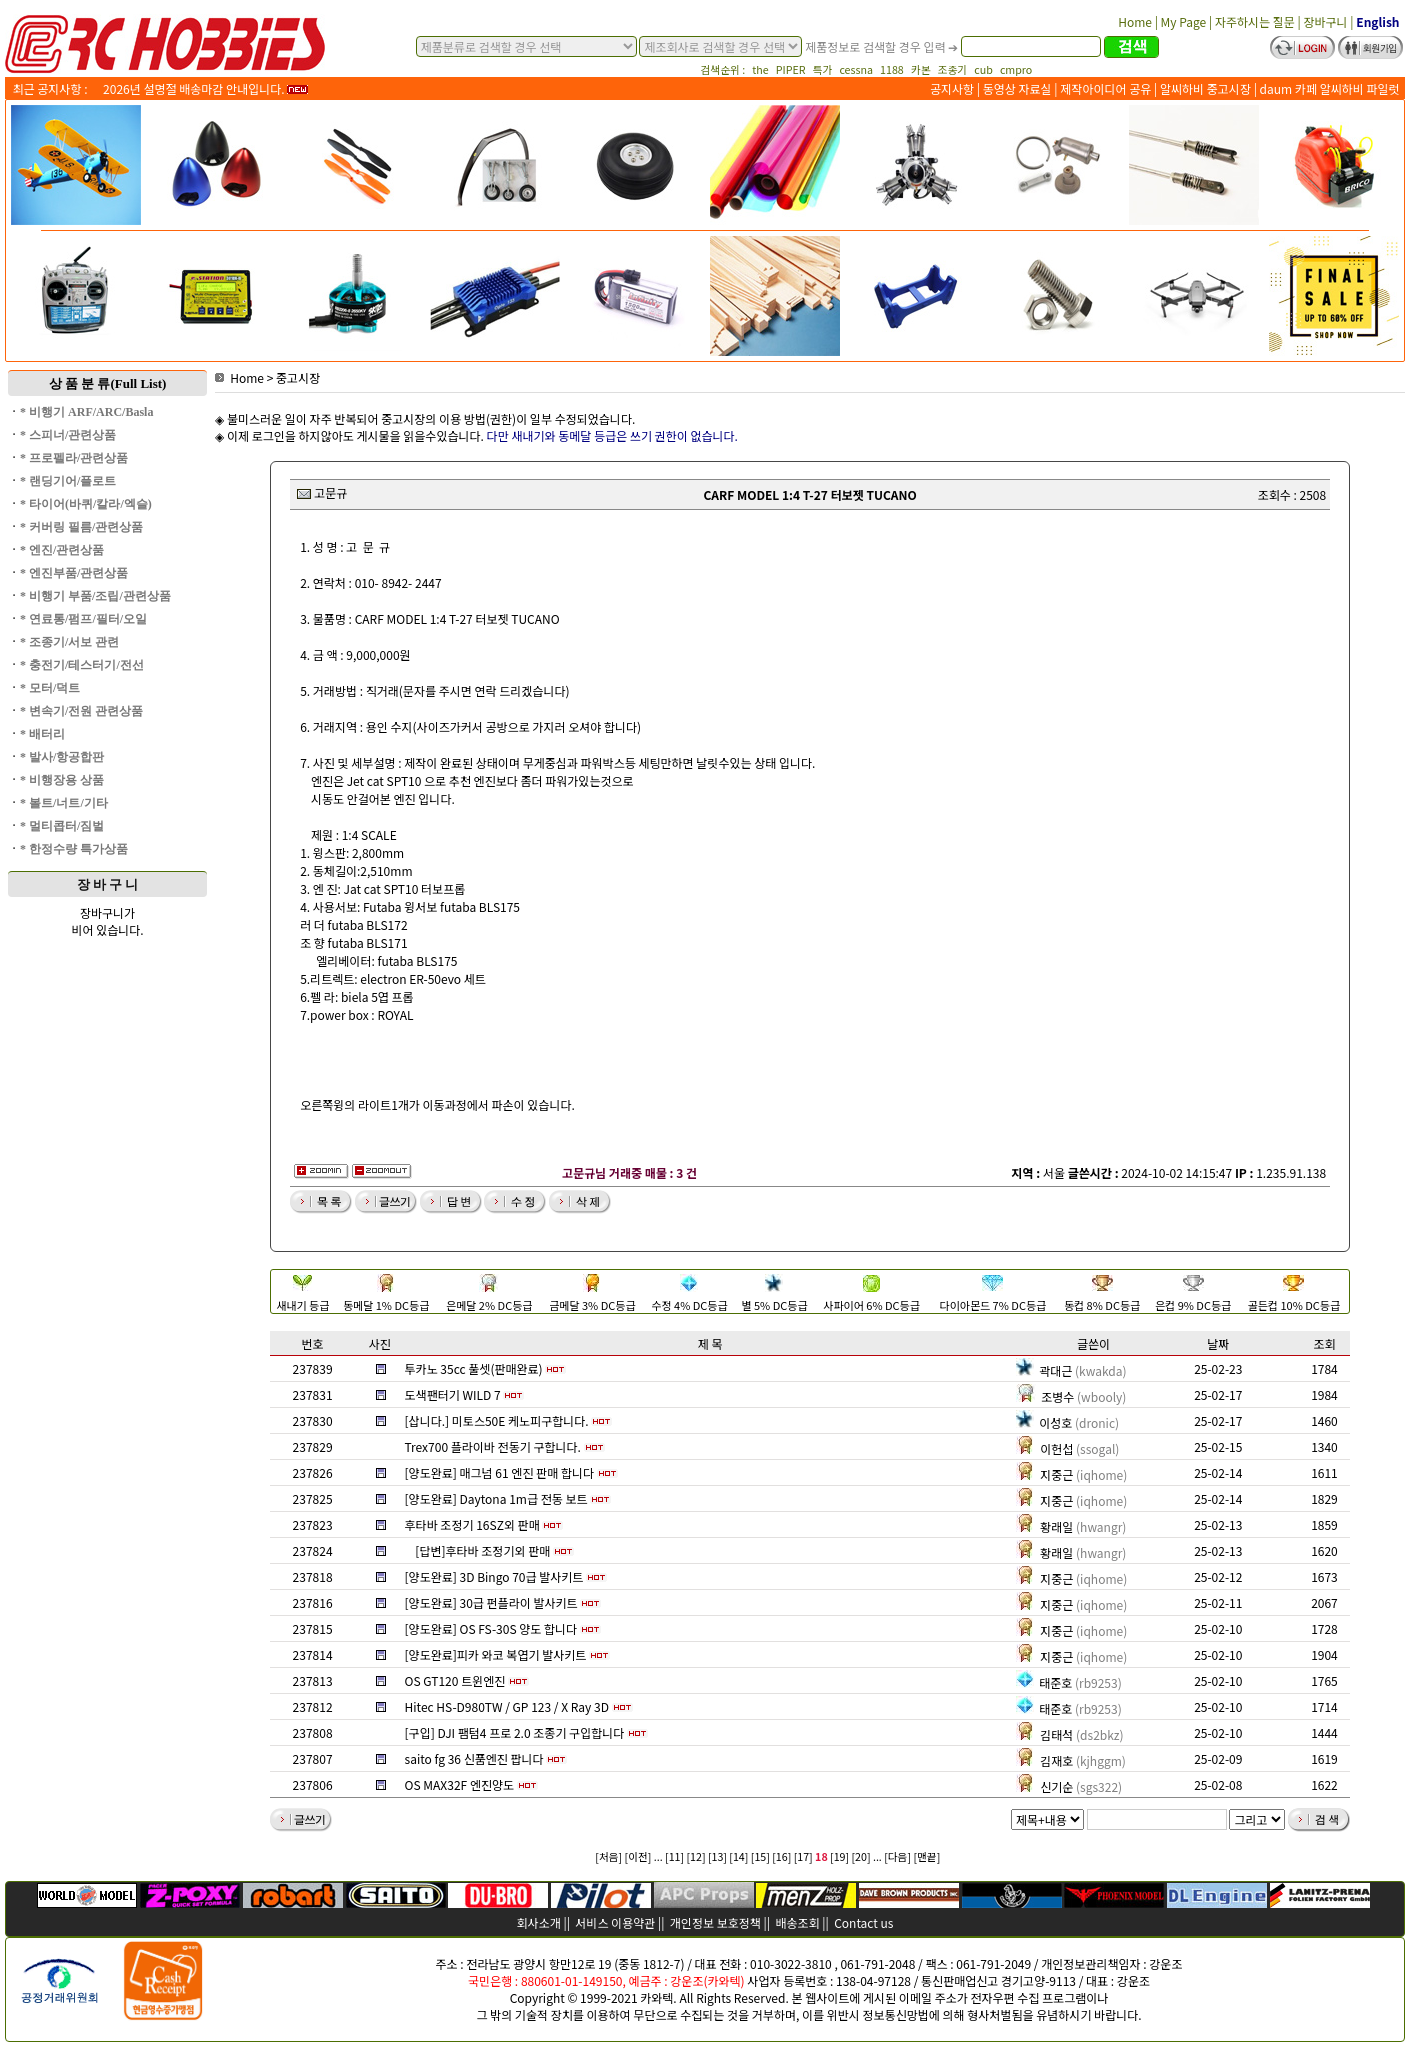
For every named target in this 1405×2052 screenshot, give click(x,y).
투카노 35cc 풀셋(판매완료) (474, 1368)
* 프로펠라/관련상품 (74, 458)
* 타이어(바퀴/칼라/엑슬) (86, 504)
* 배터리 (42, 734)
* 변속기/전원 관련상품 (81, 711)
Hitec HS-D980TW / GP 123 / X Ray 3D (507, 1706)
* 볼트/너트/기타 (64, 803)
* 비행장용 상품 (62, 780)
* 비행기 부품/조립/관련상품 (95, 596)
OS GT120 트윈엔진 (455, 1680)
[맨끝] (926, 1856)
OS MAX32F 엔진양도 (459, 1784)
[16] (781, 1856)
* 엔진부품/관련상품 (74, 573)
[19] (839, 1856)
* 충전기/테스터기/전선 (82, 665)
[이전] (638, 1856)
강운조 (1165, 1963)
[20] (861, 1856)
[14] (738, 1856)
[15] (760, 1856)
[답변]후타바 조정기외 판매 (482, 1550)
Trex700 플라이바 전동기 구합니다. (493, 1446)
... (658, 1856)
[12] (695, 1856)
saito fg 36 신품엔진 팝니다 (474, 1758)
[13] (717, 1856)
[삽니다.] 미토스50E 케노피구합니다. (497, 1420)
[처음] (608, 1856)
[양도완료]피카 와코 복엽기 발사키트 (496, 1654)
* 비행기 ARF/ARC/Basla (86, 412)
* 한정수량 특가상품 (74, 849)
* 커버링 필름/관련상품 (81, 527)
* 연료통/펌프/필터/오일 (83, 619)
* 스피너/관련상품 (68, 435)
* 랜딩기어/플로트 (68, 481)
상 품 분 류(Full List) (108, 383)
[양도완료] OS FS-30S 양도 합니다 (491, 1628)
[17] (803, 1856)
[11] (674, 1856)
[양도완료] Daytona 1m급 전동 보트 (496, 1498)
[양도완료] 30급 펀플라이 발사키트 (491, 1602)
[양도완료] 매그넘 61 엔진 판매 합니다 (499, 1472)
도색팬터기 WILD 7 (453, 1394)
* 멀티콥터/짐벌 (62, 826)
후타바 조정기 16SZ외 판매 (472, 1524)
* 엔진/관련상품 (62, 550)
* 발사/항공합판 (62, 757)
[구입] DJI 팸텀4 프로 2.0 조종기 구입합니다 (515, 1732)
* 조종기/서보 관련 (69, 642)
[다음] (897, 1856)
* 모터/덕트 (50, 688)
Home (239, 377)
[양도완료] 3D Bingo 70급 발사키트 (494, 1576)
